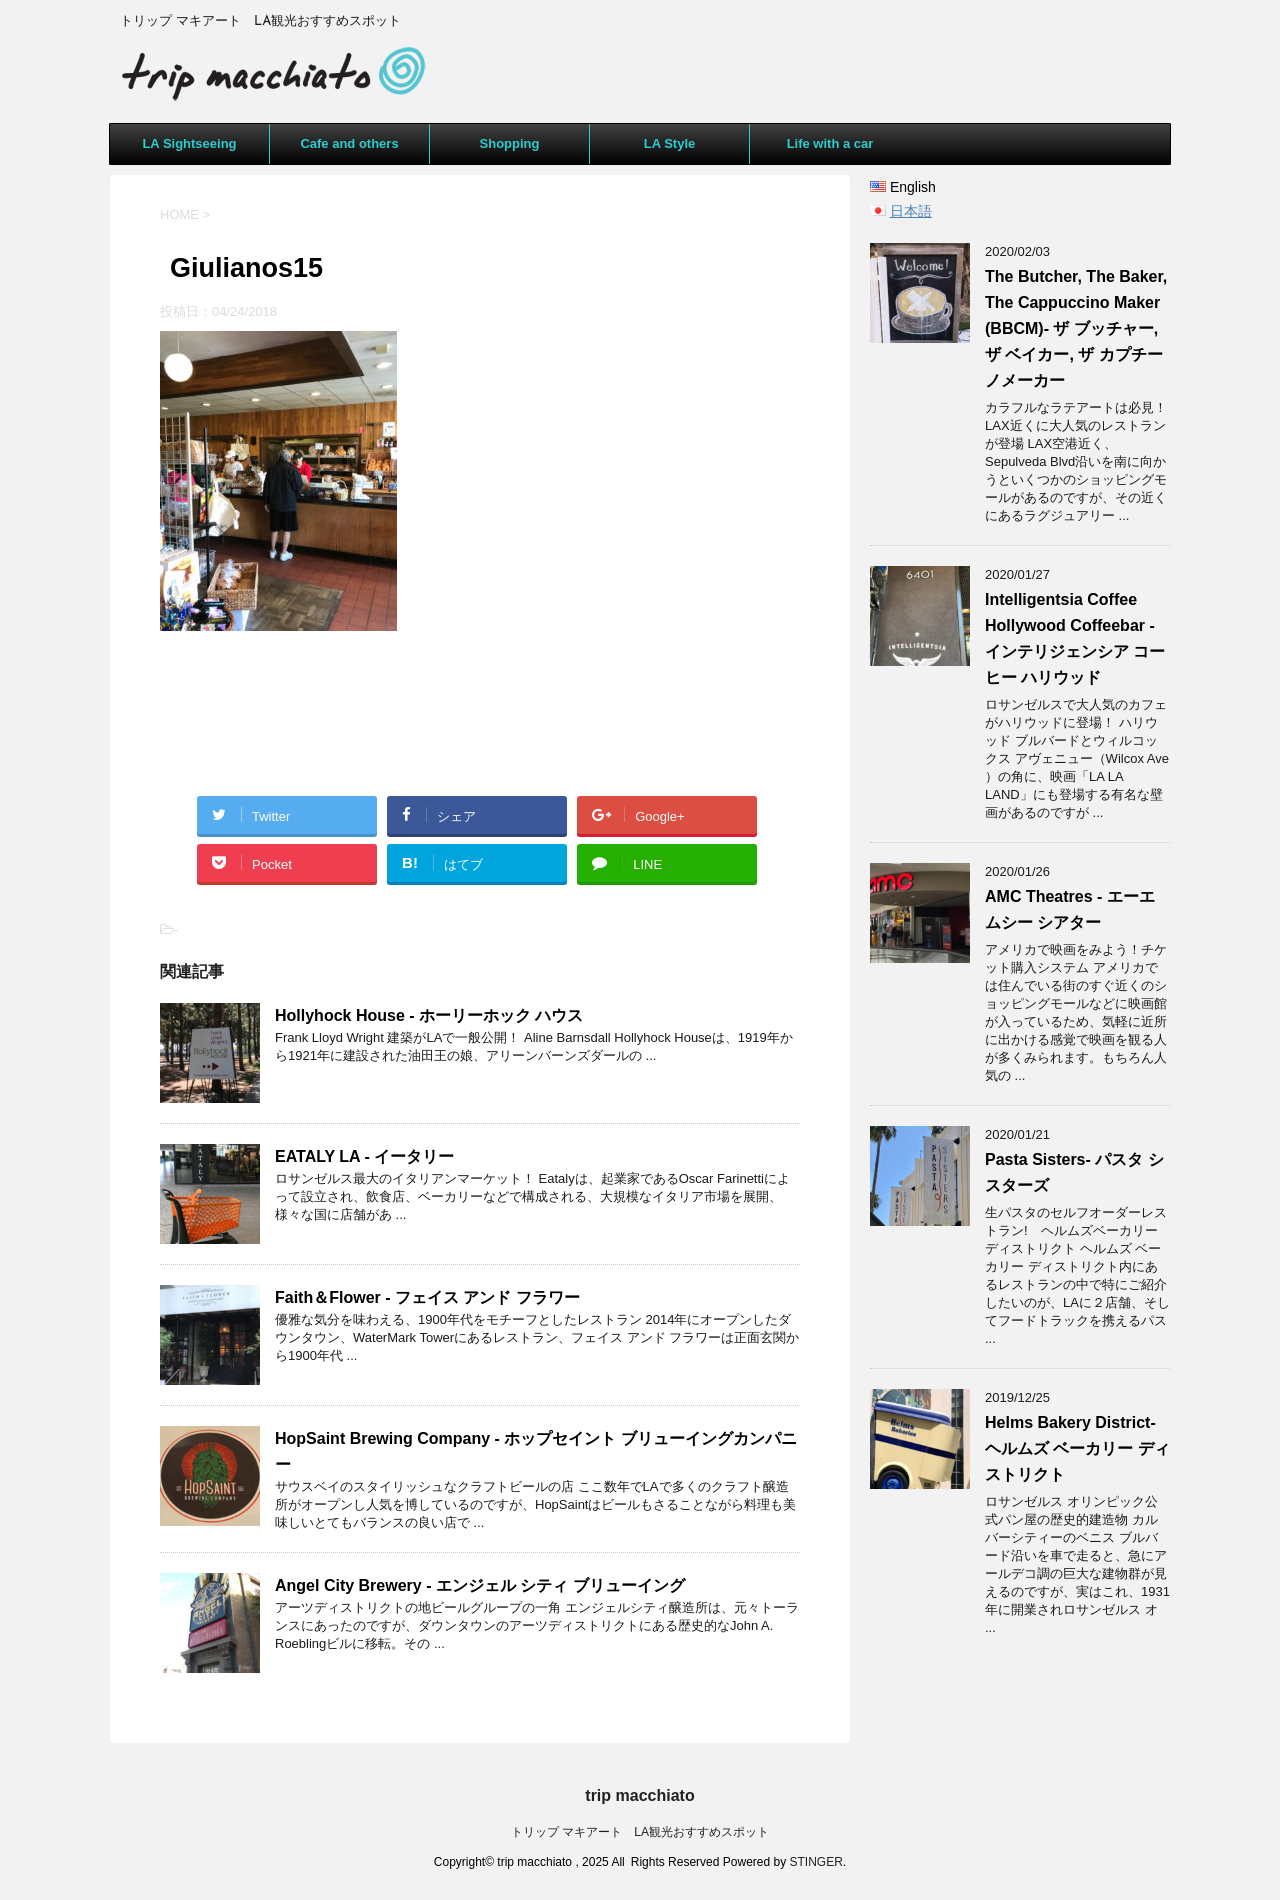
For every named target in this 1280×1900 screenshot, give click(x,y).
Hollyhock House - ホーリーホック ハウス (429, 1015)
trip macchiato (639, 1795)
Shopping (510, 143)
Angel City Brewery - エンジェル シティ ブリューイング (480, 1585)
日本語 (911, 211)
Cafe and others (349, 143)
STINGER (816, 1862)
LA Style (670, 143)
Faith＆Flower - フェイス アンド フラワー (427, 1297)
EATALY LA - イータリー (372, 1156)
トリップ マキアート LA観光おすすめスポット (640, 1832)
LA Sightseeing (189, 143)
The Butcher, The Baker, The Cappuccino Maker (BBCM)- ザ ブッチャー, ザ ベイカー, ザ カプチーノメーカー (1076, 328)
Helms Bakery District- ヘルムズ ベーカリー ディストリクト (1077, 1448)
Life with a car (830, 143)
